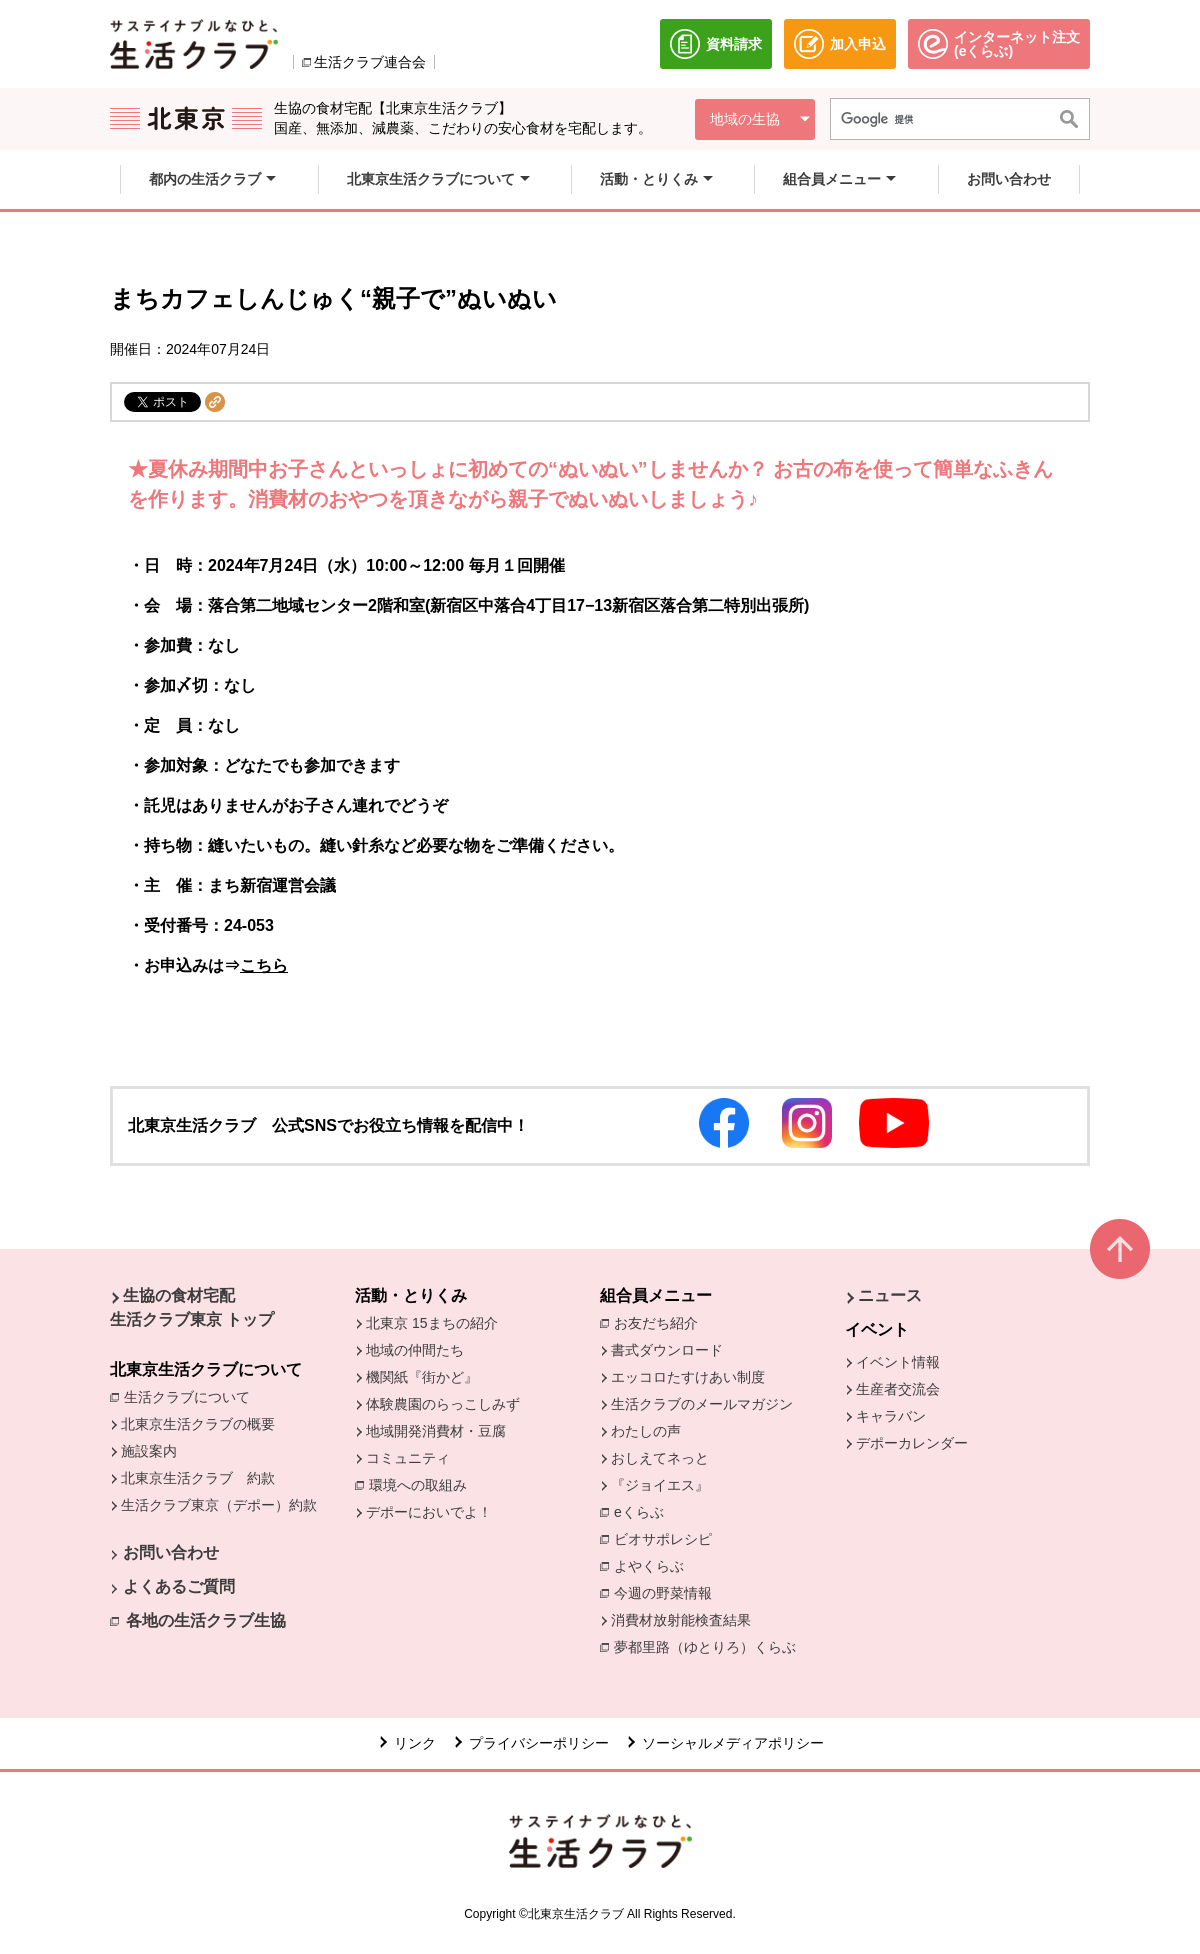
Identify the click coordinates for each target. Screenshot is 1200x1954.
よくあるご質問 (179, 1586)
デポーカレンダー (912, 1443)
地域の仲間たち (415, 1350)
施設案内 (149, 1451)
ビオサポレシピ (668, 1538)
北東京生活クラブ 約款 (198, 1478)
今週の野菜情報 (668, 1592)
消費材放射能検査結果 (686, 1619)
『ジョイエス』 (660, 1485)
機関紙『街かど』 (422, 1377)
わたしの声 (646, 1431)
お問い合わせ (171, 1552)
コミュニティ (408, 1458)
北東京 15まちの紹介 (431, 1323)
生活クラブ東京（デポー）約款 (219, 1505)
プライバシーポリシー (539, 1743)
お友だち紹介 (661, 1322)
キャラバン (891, 1416)
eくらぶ (639, 1512)
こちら (264, 965)
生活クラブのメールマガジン (702, 1404)
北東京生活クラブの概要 (198, 1424)
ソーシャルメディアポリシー (733, 1743)
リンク (415, 1743)
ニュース (890, 1295)
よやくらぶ (654, 1565)
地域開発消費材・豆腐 (436, 1431)
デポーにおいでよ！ (429, 1512)
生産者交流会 (898, 1389)
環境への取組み (423, 1486)
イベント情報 (898, 1362)
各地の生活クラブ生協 (206, 1620)
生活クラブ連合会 (370, 62)
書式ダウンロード (667, 1350)
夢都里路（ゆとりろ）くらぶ (705, 1647)
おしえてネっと (660, 1458)
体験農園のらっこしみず (443, 1404)
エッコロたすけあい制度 (688, 1377)
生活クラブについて (192, 1396)
